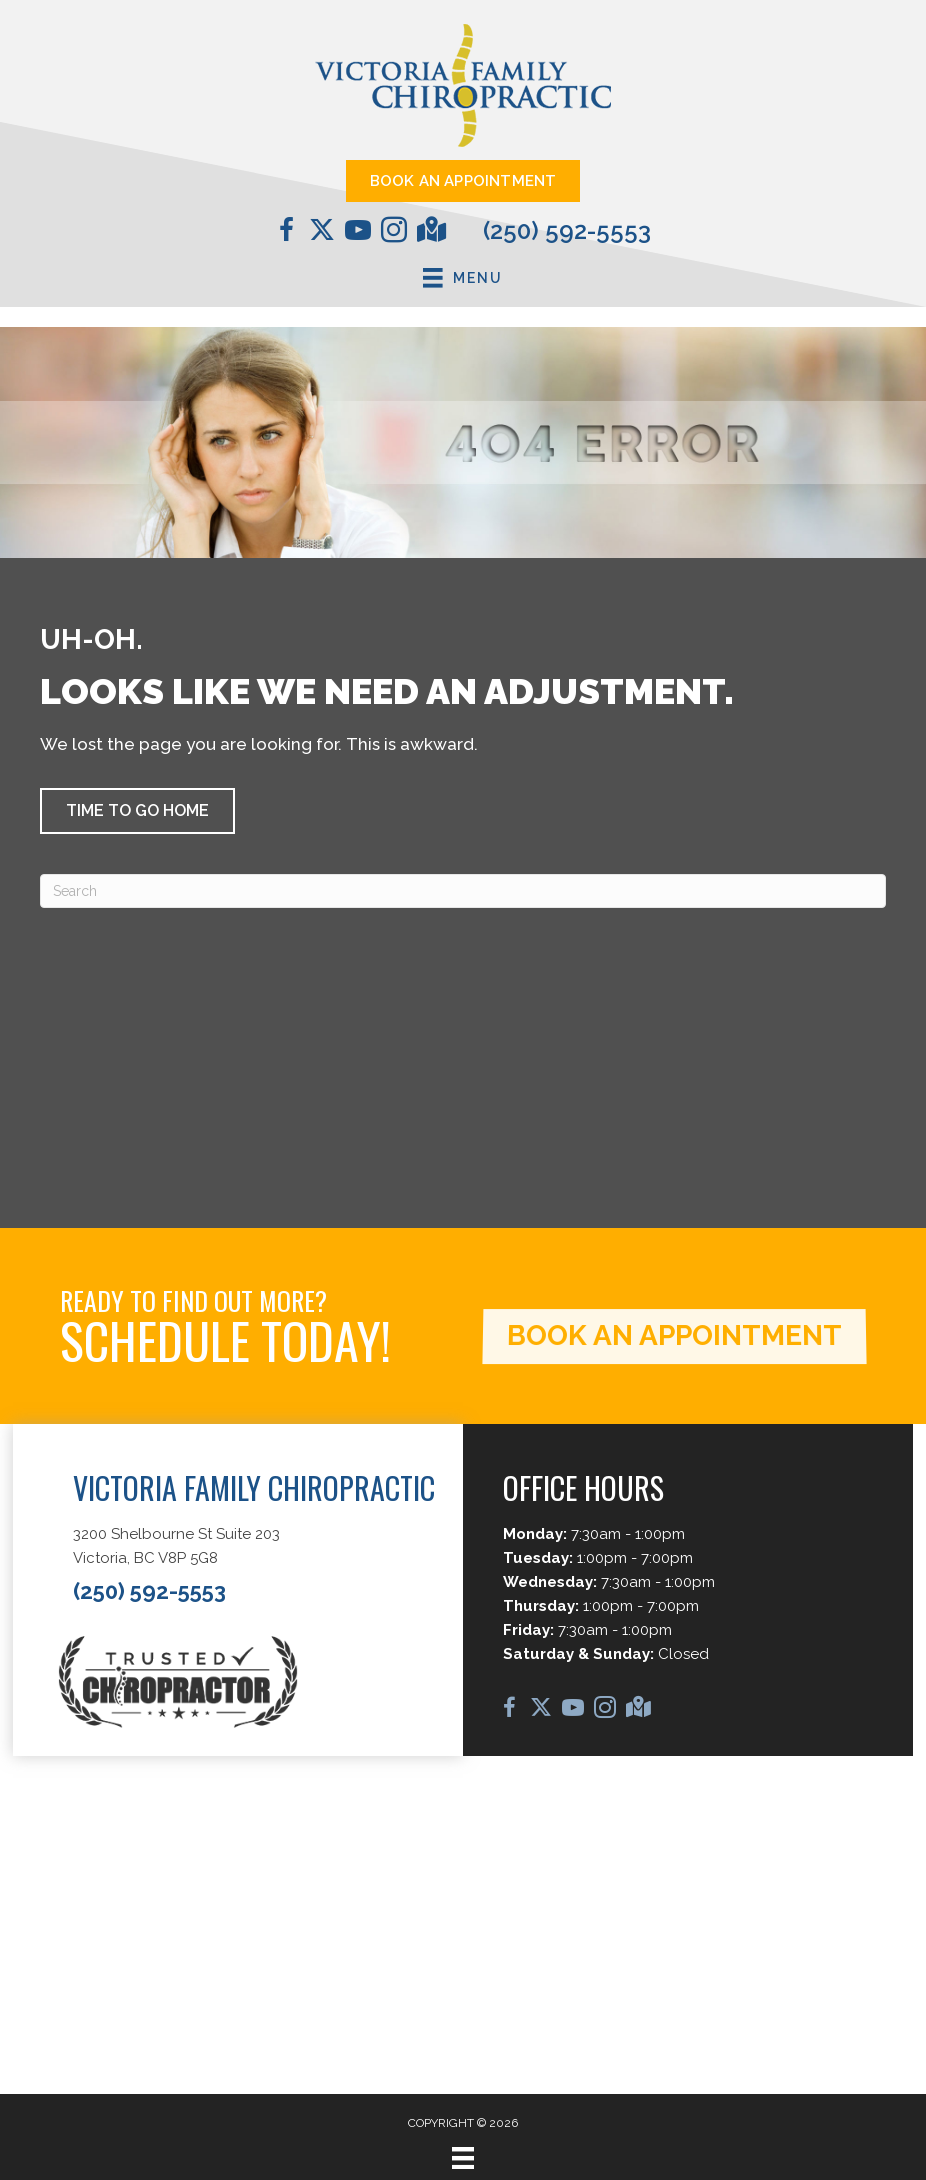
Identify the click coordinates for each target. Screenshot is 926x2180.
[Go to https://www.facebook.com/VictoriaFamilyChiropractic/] (286, 233)
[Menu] (463, 2158)
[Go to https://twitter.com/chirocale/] (322, 232)
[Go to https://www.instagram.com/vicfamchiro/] (394, 233)
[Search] (463, 891)
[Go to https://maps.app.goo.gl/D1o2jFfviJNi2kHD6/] (430, 232)
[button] (137, 811)
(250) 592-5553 (567, 230)
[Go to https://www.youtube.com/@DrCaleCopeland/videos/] (358, 233)
